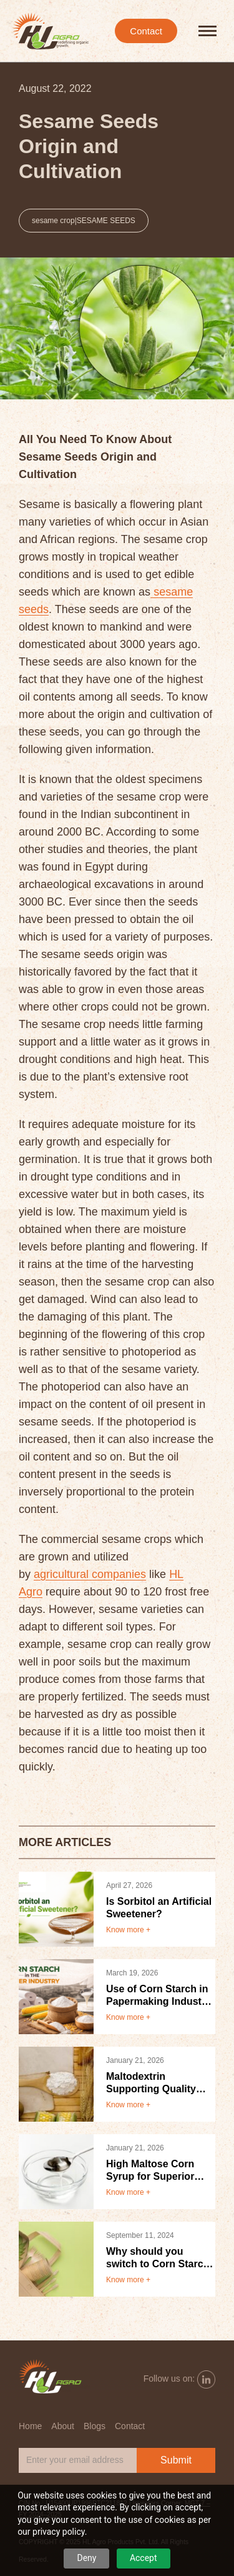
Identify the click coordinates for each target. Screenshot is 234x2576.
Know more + (128, 1929)
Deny (86, 2558)
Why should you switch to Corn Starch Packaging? (157, 2258)
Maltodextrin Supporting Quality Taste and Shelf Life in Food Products (159, 2083)
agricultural (63, 1574)
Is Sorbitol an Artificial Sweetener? (159, 1907)
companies (119, 1574)
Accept (143, 2558)
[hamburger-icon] (207, 31)
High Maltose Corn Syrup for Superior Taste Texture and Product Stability (150, 2171)
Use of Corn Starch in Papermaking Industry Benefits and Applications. (158, 1996)
